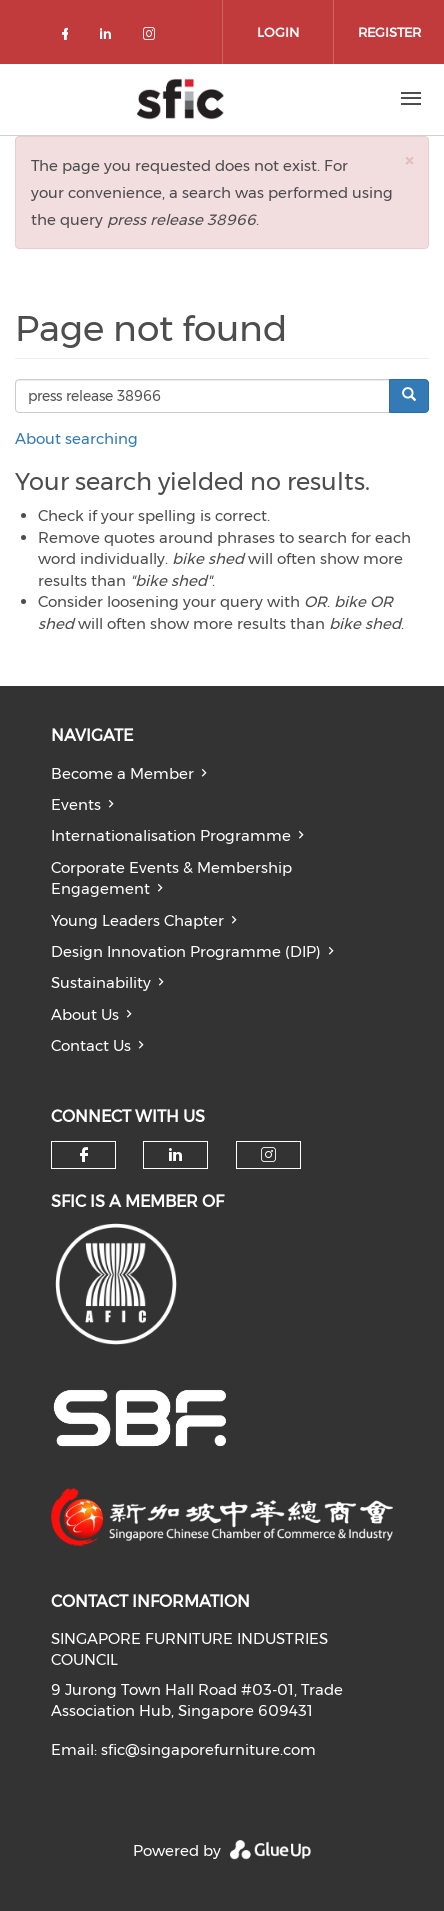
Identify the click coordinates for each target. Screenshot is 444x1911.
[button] (409, 160)
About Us (85, 1014)
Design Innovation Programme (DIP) (186, 951)
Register (389, 32)
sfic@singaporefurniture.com (208, 1749)
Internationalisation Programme (171, 835)
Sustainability (101, 982)
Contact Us (91, 1045)
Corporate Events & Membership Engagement (171, 878)
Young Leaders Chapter (137, 920)
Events (76, 804)
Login (278, 32)
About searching (76, 438)
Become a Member (122, 773)
